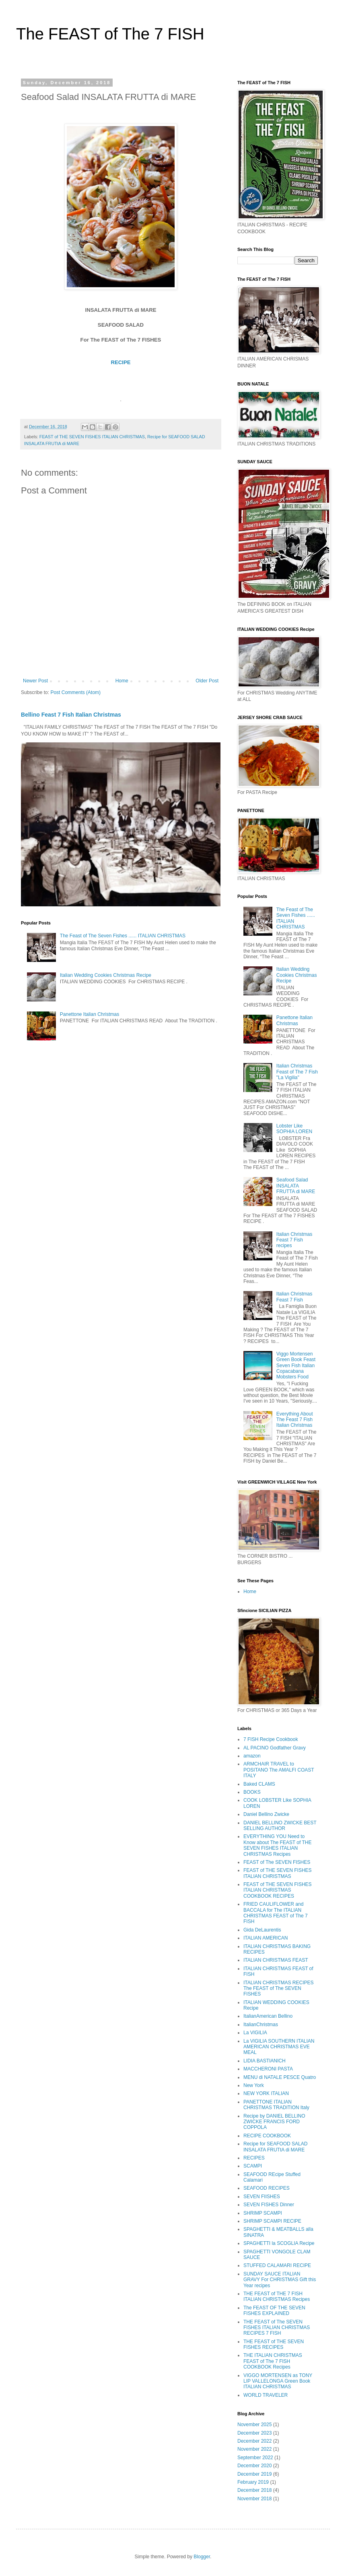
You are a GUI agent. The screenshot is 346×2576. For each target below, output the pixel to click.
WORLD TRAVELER (265, 2395)
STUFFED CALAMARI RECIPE (277, 2265)
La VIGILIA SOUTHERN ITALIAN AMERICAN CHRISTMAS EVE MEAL (279, 2047)
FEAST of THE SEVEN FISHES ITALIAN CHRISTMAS (92, 436)
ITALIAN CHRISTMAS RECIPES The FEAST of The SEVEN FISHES (278, 1988)
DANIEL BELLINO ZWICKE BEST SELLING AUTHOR (279, 1825)
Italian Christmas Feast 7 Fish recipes (294, 1240)
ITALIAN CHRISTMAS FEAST (275, 1960)
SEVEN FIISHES (261, 2196)
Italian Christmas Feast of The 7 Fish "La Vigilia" (297, 1071)
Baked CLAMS (259, 1784)
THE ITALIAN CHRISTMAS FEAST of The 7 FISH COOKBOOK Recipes (272, 2361)
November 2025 (254, 2424)
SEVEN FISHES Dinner (268, 2204)
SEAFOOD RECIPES (266, 2188)
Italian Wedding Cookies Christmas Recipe (105, 975)
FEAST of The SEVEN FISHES (276, 1862)
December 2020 (254, 2465)
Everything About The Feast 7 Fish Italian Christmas (294, 1419)
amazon (252, 1756)
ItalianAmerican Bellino (267, 2016)
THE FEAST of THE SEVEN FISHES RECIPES (273, 2344)
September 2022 (255, 2457)
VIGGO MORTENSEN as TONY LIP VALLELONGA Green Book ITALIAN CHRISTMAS (277, 2381)
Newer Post (35, 681)
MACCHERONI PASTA (268, 2069)
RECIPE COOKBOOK (267, 2136)
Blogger (202, 2556)
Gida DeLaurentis (262, 1930)
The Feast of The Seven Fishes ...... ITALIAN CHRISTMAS (122, 936)
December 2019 (254, 2474)
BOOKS (252, 1792)
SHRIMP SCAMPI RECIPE (272, 2221)
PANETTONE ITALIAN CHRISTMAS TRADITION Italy (276, 2104)
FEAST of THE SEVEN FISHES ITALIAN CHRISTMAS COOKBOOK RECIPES (277, 1890)
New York (253, 2085)
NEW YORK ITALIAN (266, 2093)
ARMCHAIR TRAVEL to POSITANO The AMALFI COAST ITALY (278, 1769)
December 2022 (254, 2441)
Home (121, 681)
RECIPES (254, 2158)
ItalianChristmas (260, 2024)
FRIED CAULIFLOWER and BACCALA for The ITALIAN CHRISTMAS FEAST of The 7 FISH (275, 1912)
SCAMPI (252, 2166)
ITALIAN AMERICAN (265, 1938)
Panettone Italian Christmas (89, 1014)
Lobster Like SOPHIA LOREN (294, 1128)
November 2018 (254, 2498)
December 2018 (254, 2490)
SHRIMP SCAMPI (262, 2213)
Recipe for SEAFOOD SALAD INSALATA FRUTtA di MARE (275, 2146)
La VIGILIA (255, 2032)
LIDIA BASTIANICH (264, 2061)
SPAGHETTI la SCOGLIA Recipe (279, 2243)
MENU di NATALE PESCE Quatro (279, 2077)
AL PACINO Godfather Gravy (274, 1748)
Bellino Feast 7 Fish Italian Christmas (71, 714)
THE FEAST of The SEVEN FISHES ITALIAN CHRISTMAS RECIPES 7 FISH (276, 2327)
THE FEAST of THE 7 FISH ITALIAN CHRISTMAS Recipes (276, 2296)
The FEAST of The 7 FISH (110, 34)
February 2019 (253, 2482)
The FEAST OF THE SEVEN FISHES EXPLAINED (274, 2310)
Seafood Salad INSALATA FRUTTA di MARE (295, 1185)
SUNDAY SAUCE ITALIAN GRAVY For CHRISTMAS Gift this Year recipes (279, 2279)
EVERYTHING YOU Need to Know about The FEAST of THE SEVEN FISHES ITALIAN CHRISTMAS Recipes (277, 1845)
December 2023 (254, 2433)
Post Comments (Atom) (75, 692)
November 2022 (254, 2449)
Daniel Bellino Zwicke (266, 1814)
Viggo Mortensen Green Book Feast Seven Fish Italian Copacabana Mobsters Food (295, 1365)
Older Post (207, 681)
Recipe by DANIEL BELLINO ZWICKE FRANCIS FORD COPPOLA (274, 2121)
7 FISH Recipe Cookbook (270, 1739)
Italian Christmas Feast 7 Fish (294, 1296)
